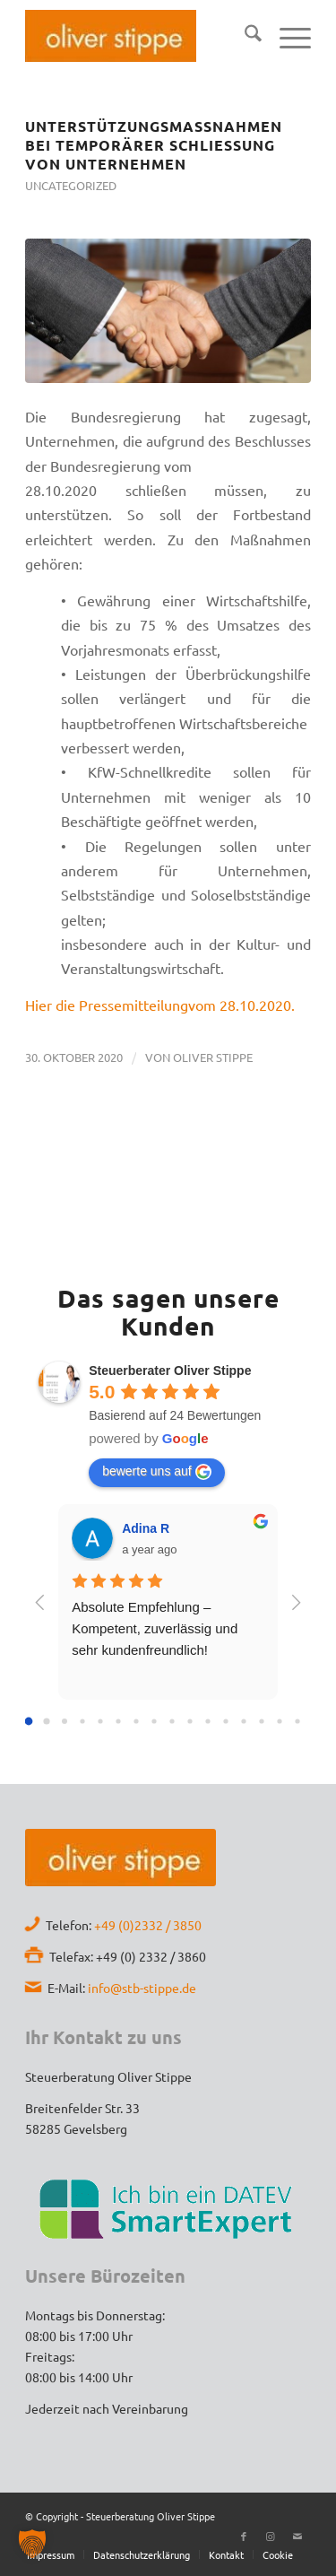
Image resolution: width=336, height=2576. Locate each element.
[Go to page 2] (64, 1721)
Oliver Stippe (213, 1057)
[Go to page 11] (226, 1721)
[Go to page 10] (208, 1721)
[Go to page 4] (101, 1721)
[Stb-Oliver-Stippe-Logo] (110, 36)
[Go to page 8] (172, 1721)
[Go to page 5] (118, 1721)
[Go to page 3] (83, 1721)
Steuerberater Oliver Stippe (170, 1370)
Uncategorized (70, 185)
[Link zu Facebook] (243, 2535)
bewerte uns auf (156, 1472)
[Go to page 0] (29, 1722)
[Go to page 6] (136, 1721)
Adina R (145, 1528)
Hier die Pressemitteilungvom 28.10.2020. (160, 1005)
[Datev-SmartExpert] (168, 2208)
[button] (32, 2543)
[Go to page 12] (244, 1721)
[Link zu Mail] (297, 2535)
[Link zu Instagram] (270, 2535)
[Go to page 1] (47, 1722)
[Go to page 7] (154, 1721)
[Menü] (286, 36)
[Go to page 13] (262, 1721)
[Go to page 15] (298, 1721)
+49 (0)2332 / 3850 (148, 1925)
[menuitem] (244, 36)
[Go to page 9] (190, 1721)
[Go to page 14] (280, 1721)
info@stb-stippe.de (142, 1988)
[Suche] (244, 36)
